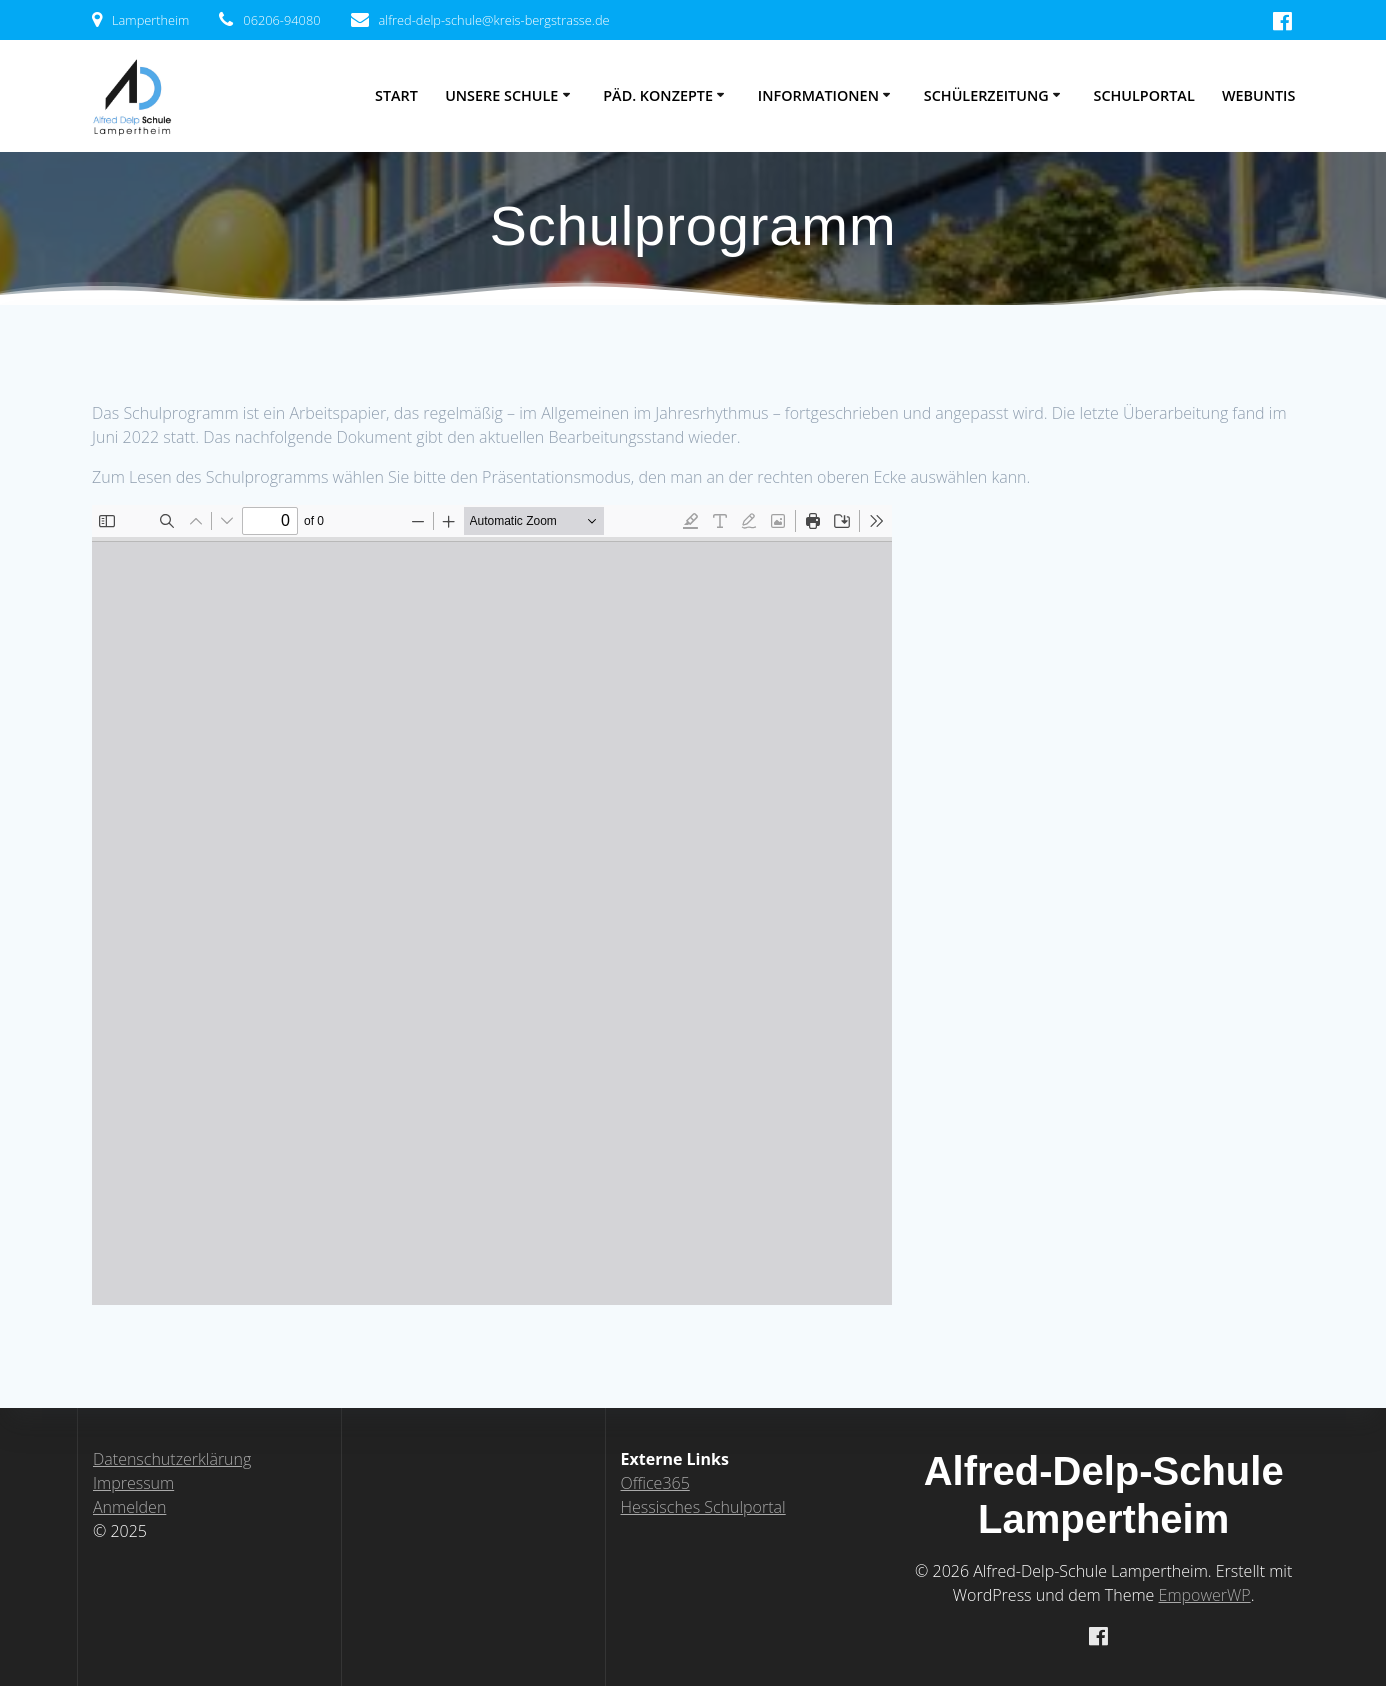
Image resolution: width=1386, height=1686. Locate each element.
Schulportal (1144, 95)
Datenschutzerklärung (172, 1459)
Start (396, 95)
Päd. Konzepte (658, 95)
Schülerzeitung (986, 95)
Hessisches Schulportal (703, 1507)
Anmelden (129, 1507)
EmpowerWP (1205, 1595)
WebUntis (1259, 95)
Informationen (818, 95)
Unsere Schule (501, 95)
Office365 (655, 1483)
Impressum (133, 1483)
